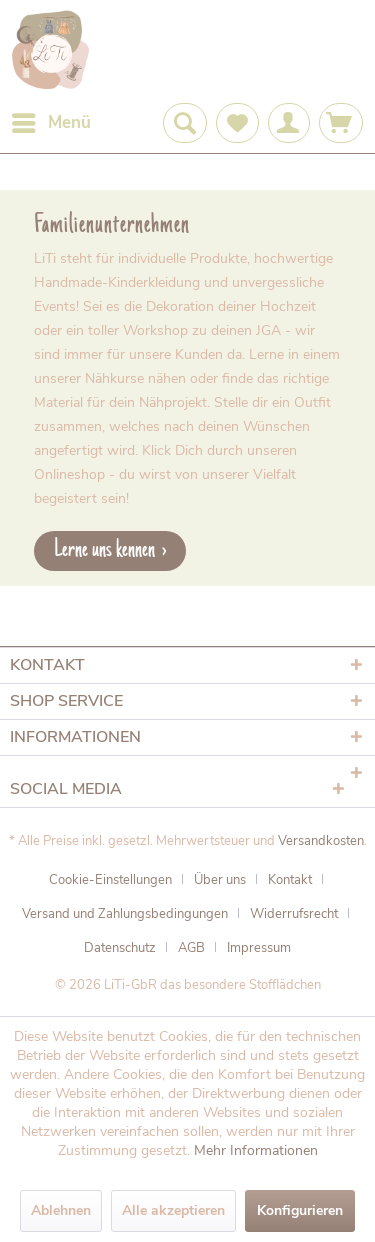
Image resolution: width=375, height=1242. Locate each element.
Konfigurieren (300, 1210)
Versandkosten (321, 841)
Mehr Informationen (256, 1150)
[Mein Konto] (289, 123)
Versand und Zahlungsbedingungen (125, 914)
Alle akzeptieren (173, 1210)
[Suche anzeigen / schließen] (185, 123)
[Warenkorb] (341, 123)
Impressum (259, 948)
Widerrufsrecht (294, 914)
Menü (51, 120)
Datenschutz (120, 948)
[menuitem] (50, 123)
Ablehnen (61, 1210)
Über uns (220, 880)
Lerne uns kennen (104, 550)
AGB (191, 948)
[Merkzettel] (237, 123)
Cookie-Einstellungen (110, 880)
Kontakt (290, 880)
